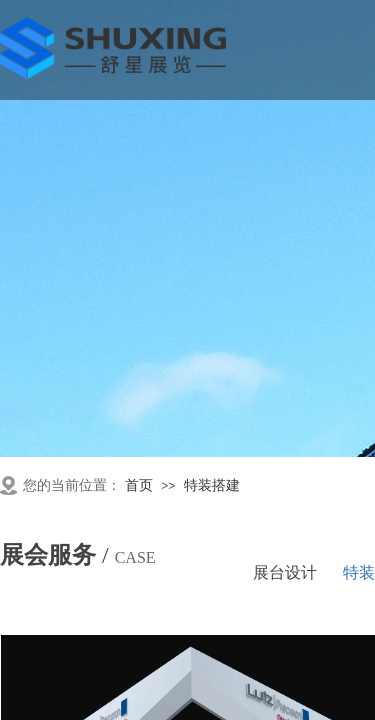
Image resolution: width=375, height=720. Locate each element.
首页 (139, 485)
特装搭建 (212, 485)
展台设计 (285, 572)
